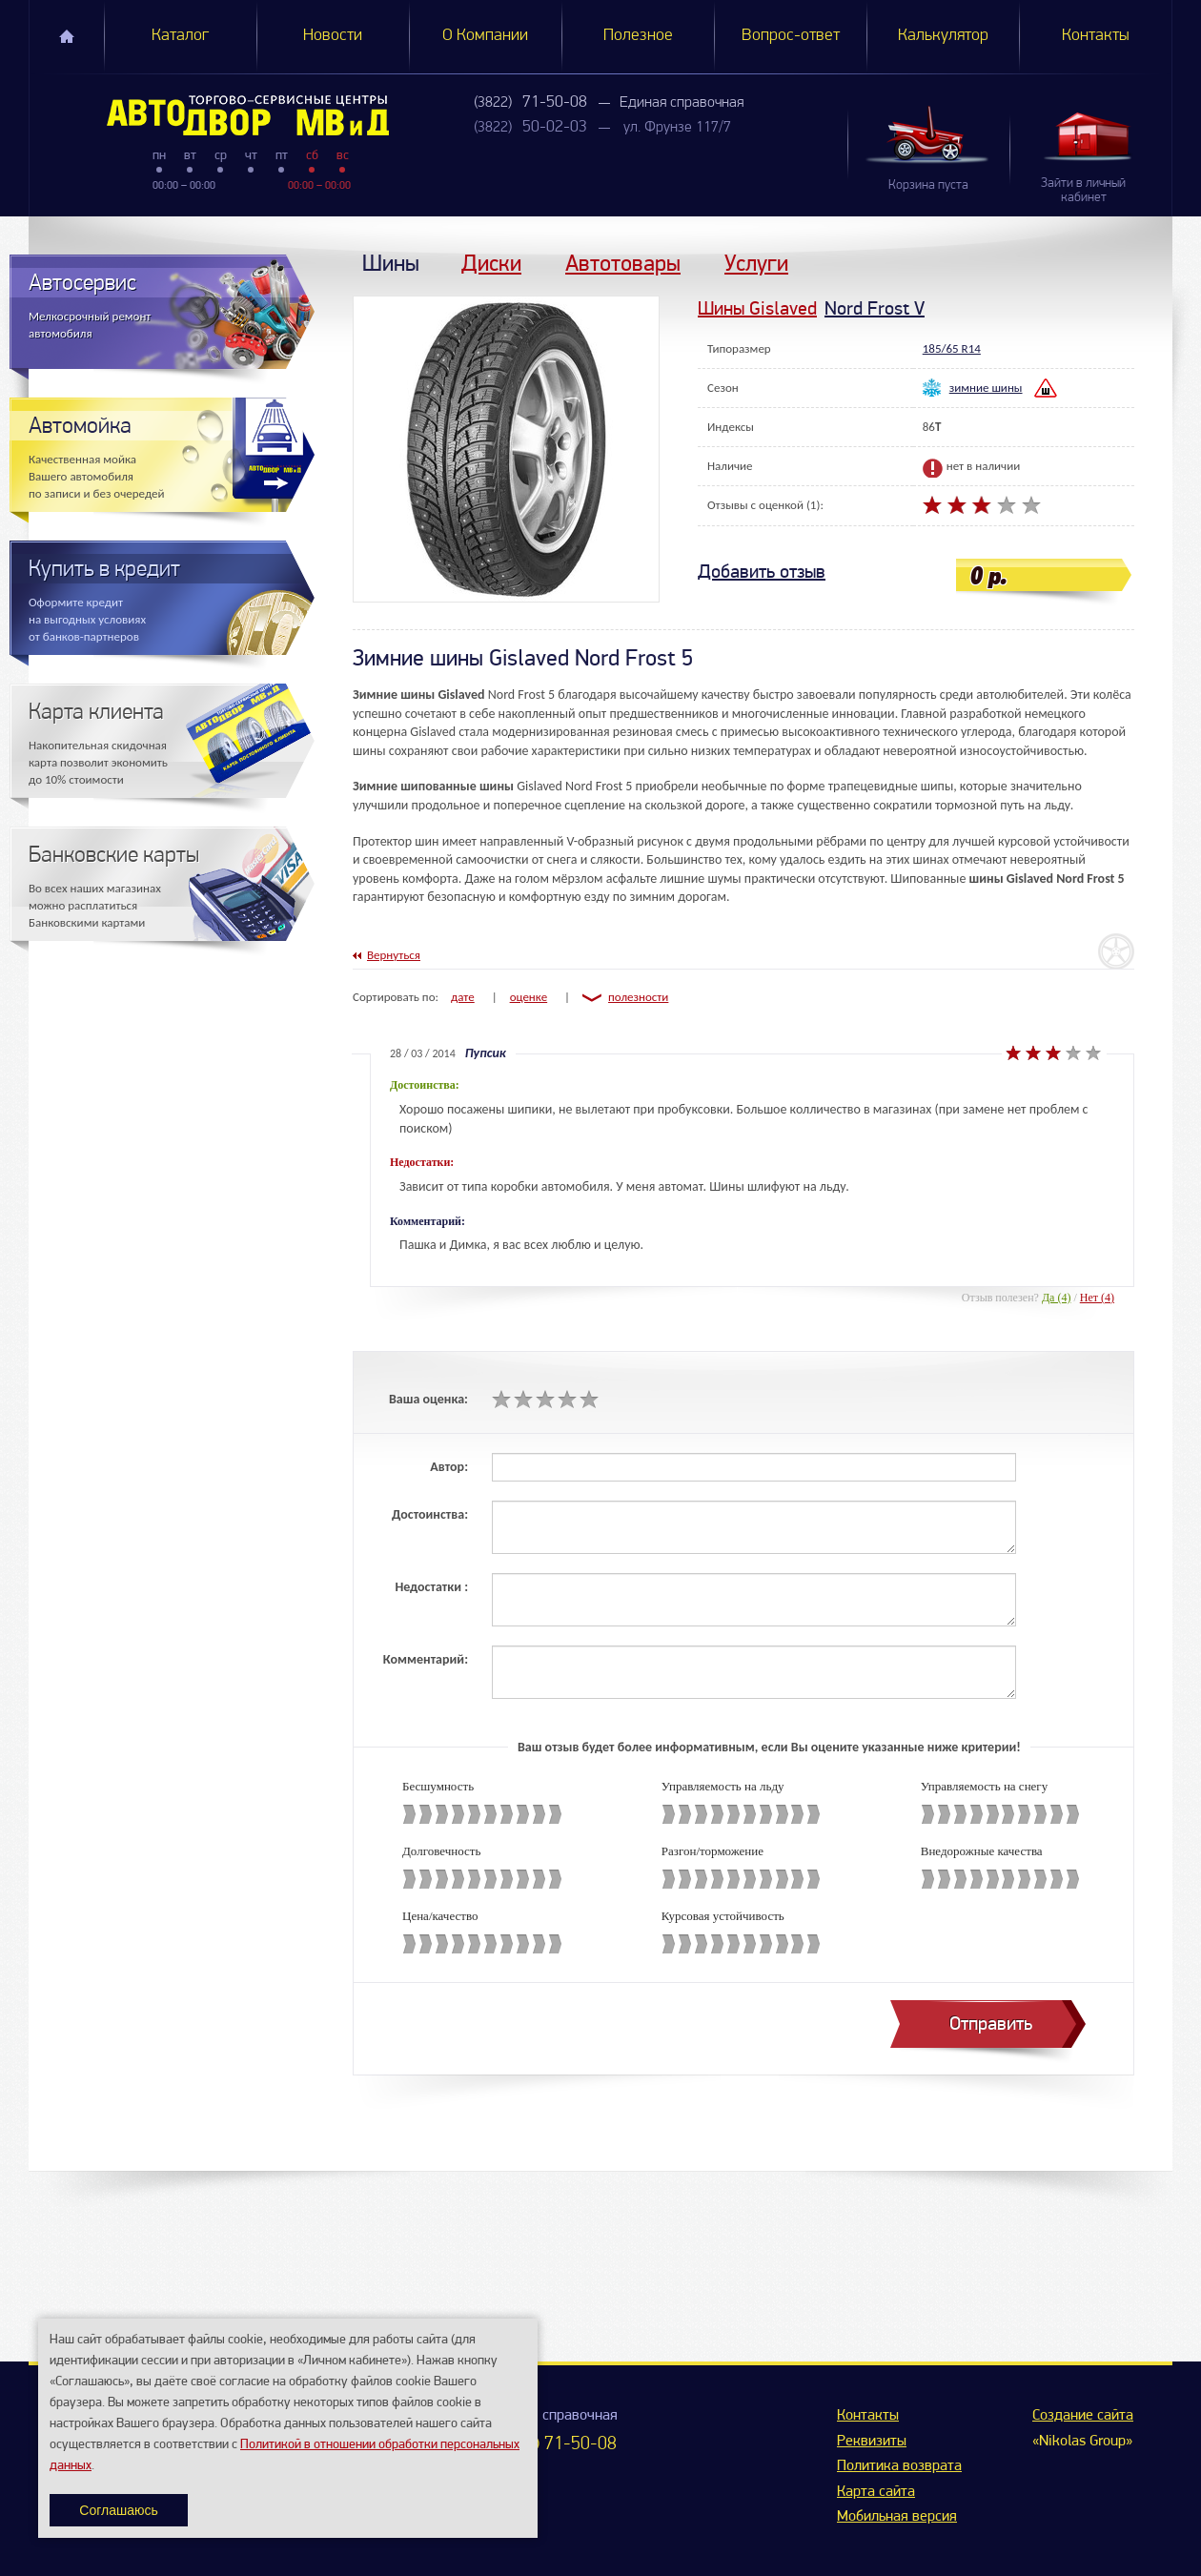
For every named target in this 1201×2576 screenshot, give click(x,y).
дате (463, 997)
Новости (332, 36)
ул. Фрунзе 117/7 (677, 127)
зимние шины (986, 387)
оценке (529, 997)
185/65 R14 (952, 348)
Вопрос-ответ (791, 36)
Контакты (1096, 36)
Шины (390, 263)
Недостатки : (431, 1587)
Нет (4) (1097, 1297)
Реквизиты (871, 2441)
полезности (638, 997)
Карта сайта (876, 2492)
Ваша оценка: (428, 1399)
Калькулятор (943, 36)
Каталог (180, 36)
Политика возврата (899, 2466)
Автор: (449, 1467)
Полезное (638, 36)
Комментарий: (425, 1659)
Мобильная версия (897, 2517)
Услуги (756, 263)
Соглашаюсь (118, 2510)
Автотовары (623, 263)
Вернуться (393, 955)
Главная (67, 36)
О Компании (485, 36)
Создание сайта (1082, 2415)
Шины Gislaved (757, 308)
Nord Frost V (874, 308)
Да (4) (1056, 1297)
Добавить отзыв (761, 572)
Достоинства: (430, 1514)
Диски (491, 263)
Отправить (990, 2023)
